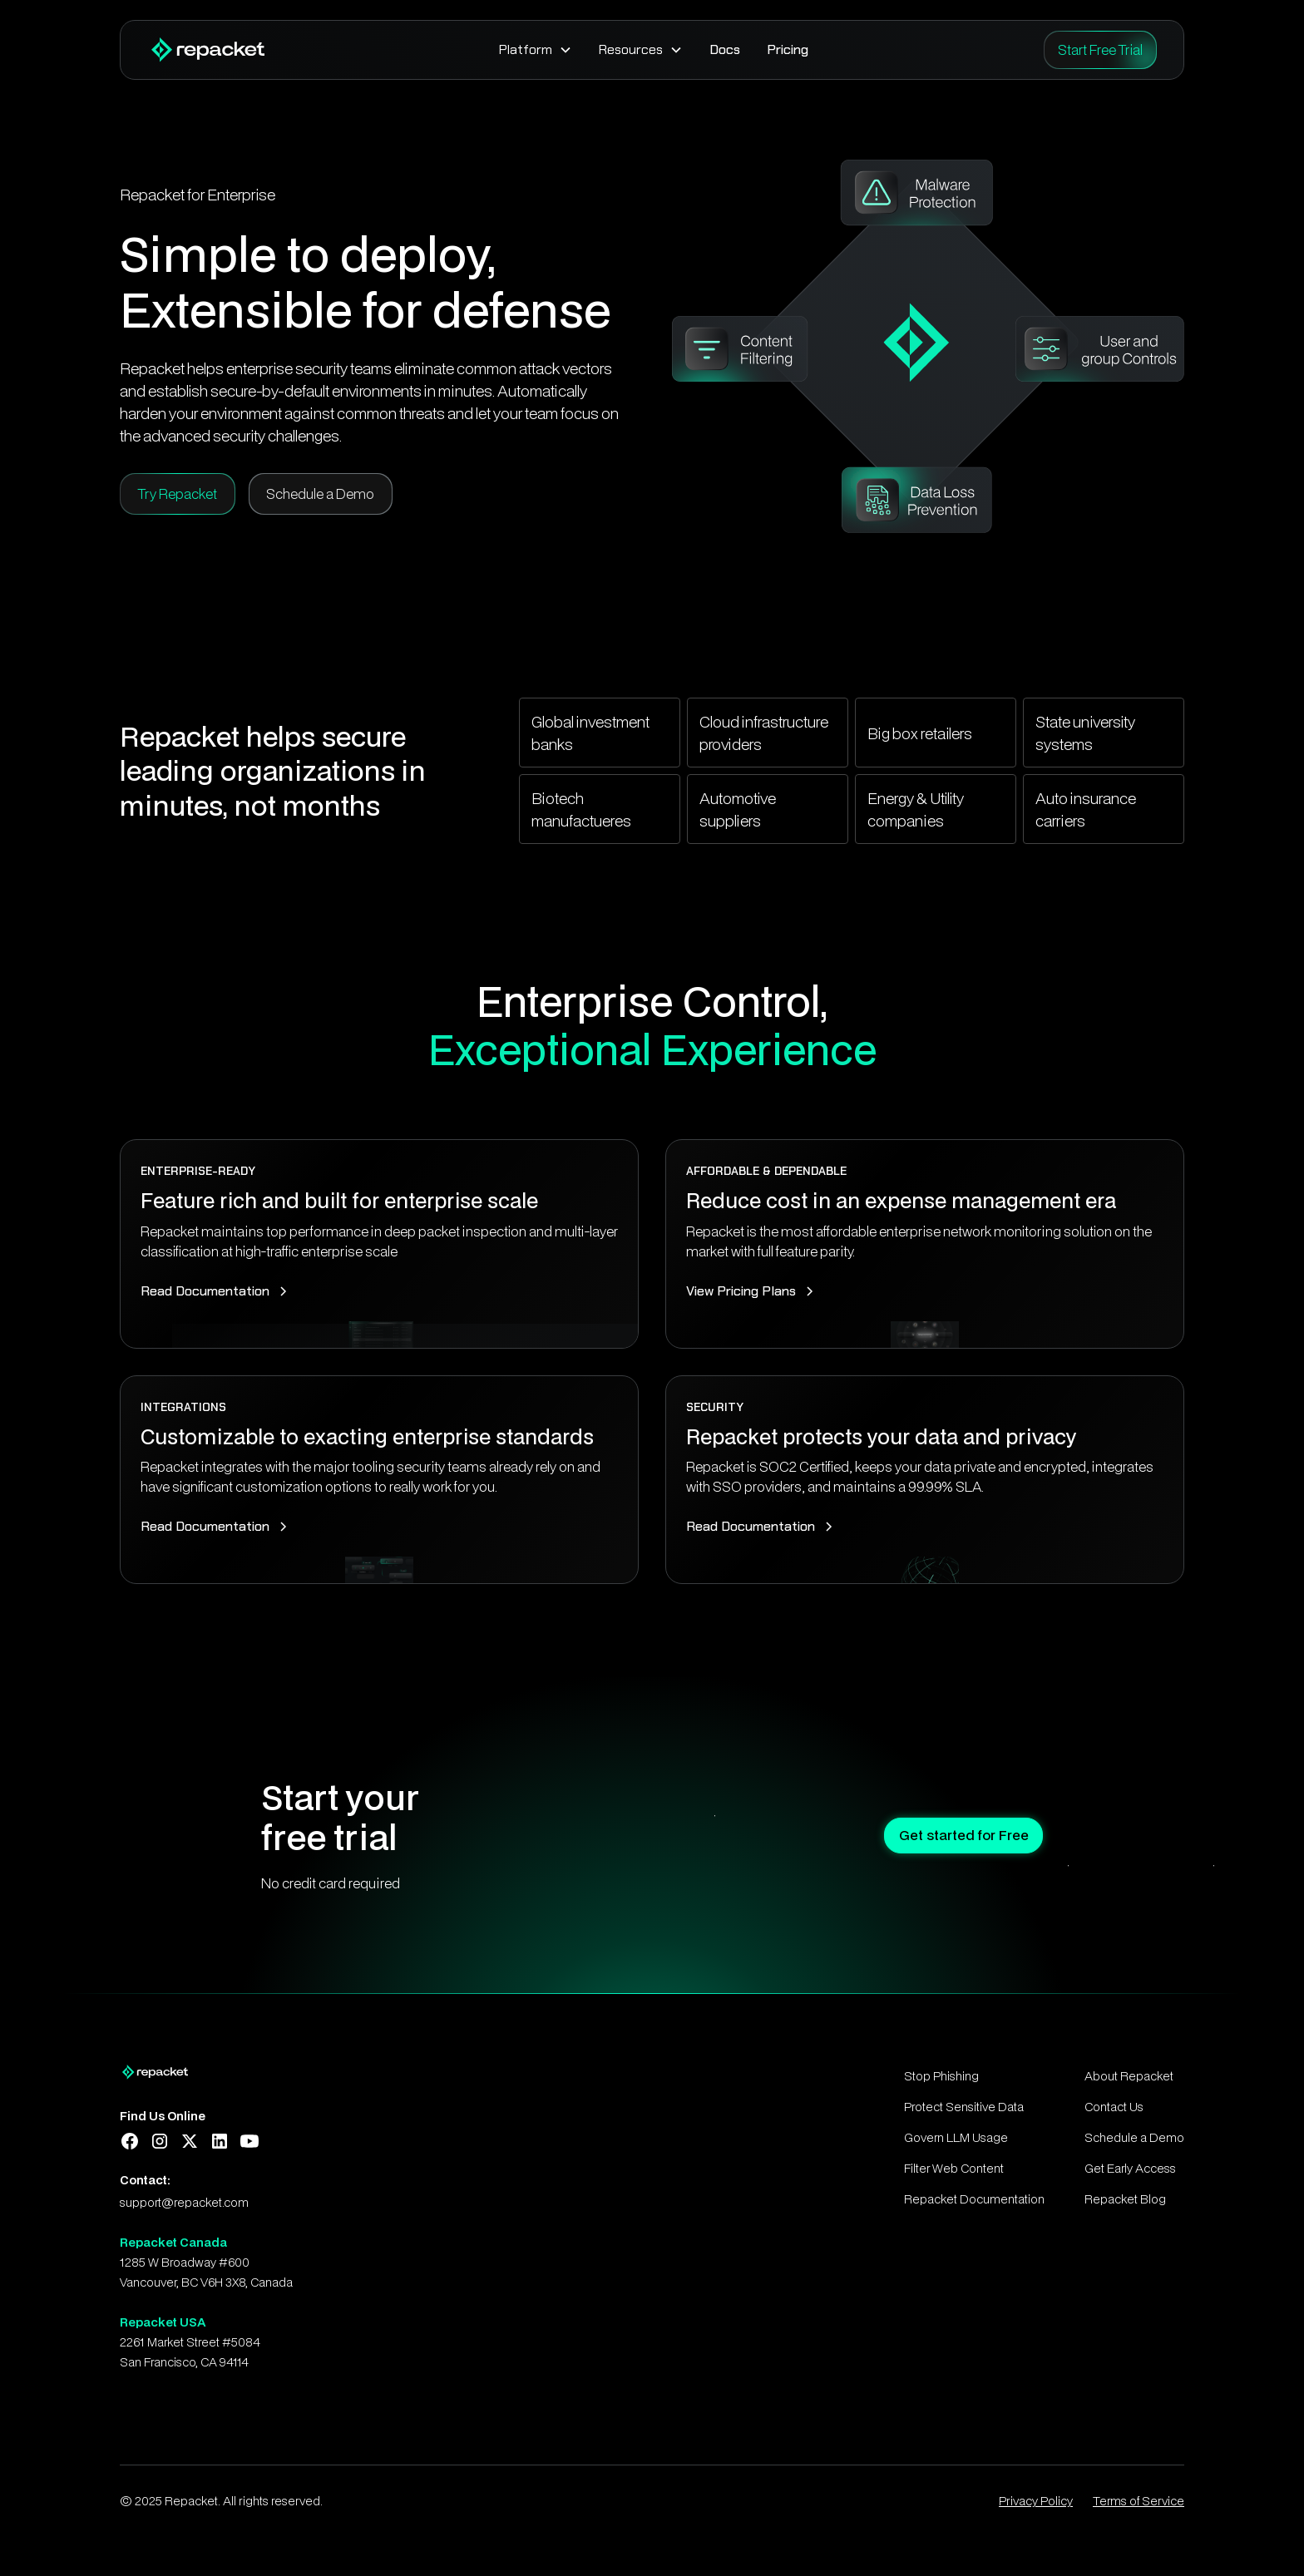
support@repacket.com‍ (184, 2202)
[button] (535, 50)
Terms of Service (1138, 2501)
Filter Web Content (954, 2168)
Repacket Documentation (974, 2199)
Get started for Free (946, 1835)
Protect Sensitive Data (964, 2107)
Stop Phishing (941, 2076)
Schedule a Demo (1134, 2137)
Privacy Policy (1036, 2501)
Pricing (787, 49)
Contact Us (1113, 2107)
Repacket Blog (1125, 2199)
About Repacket (1128, 2076)
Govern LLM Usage (956, 2137)
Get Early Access (1130, 2168)
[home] (205, 49)
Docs (724, 49)
